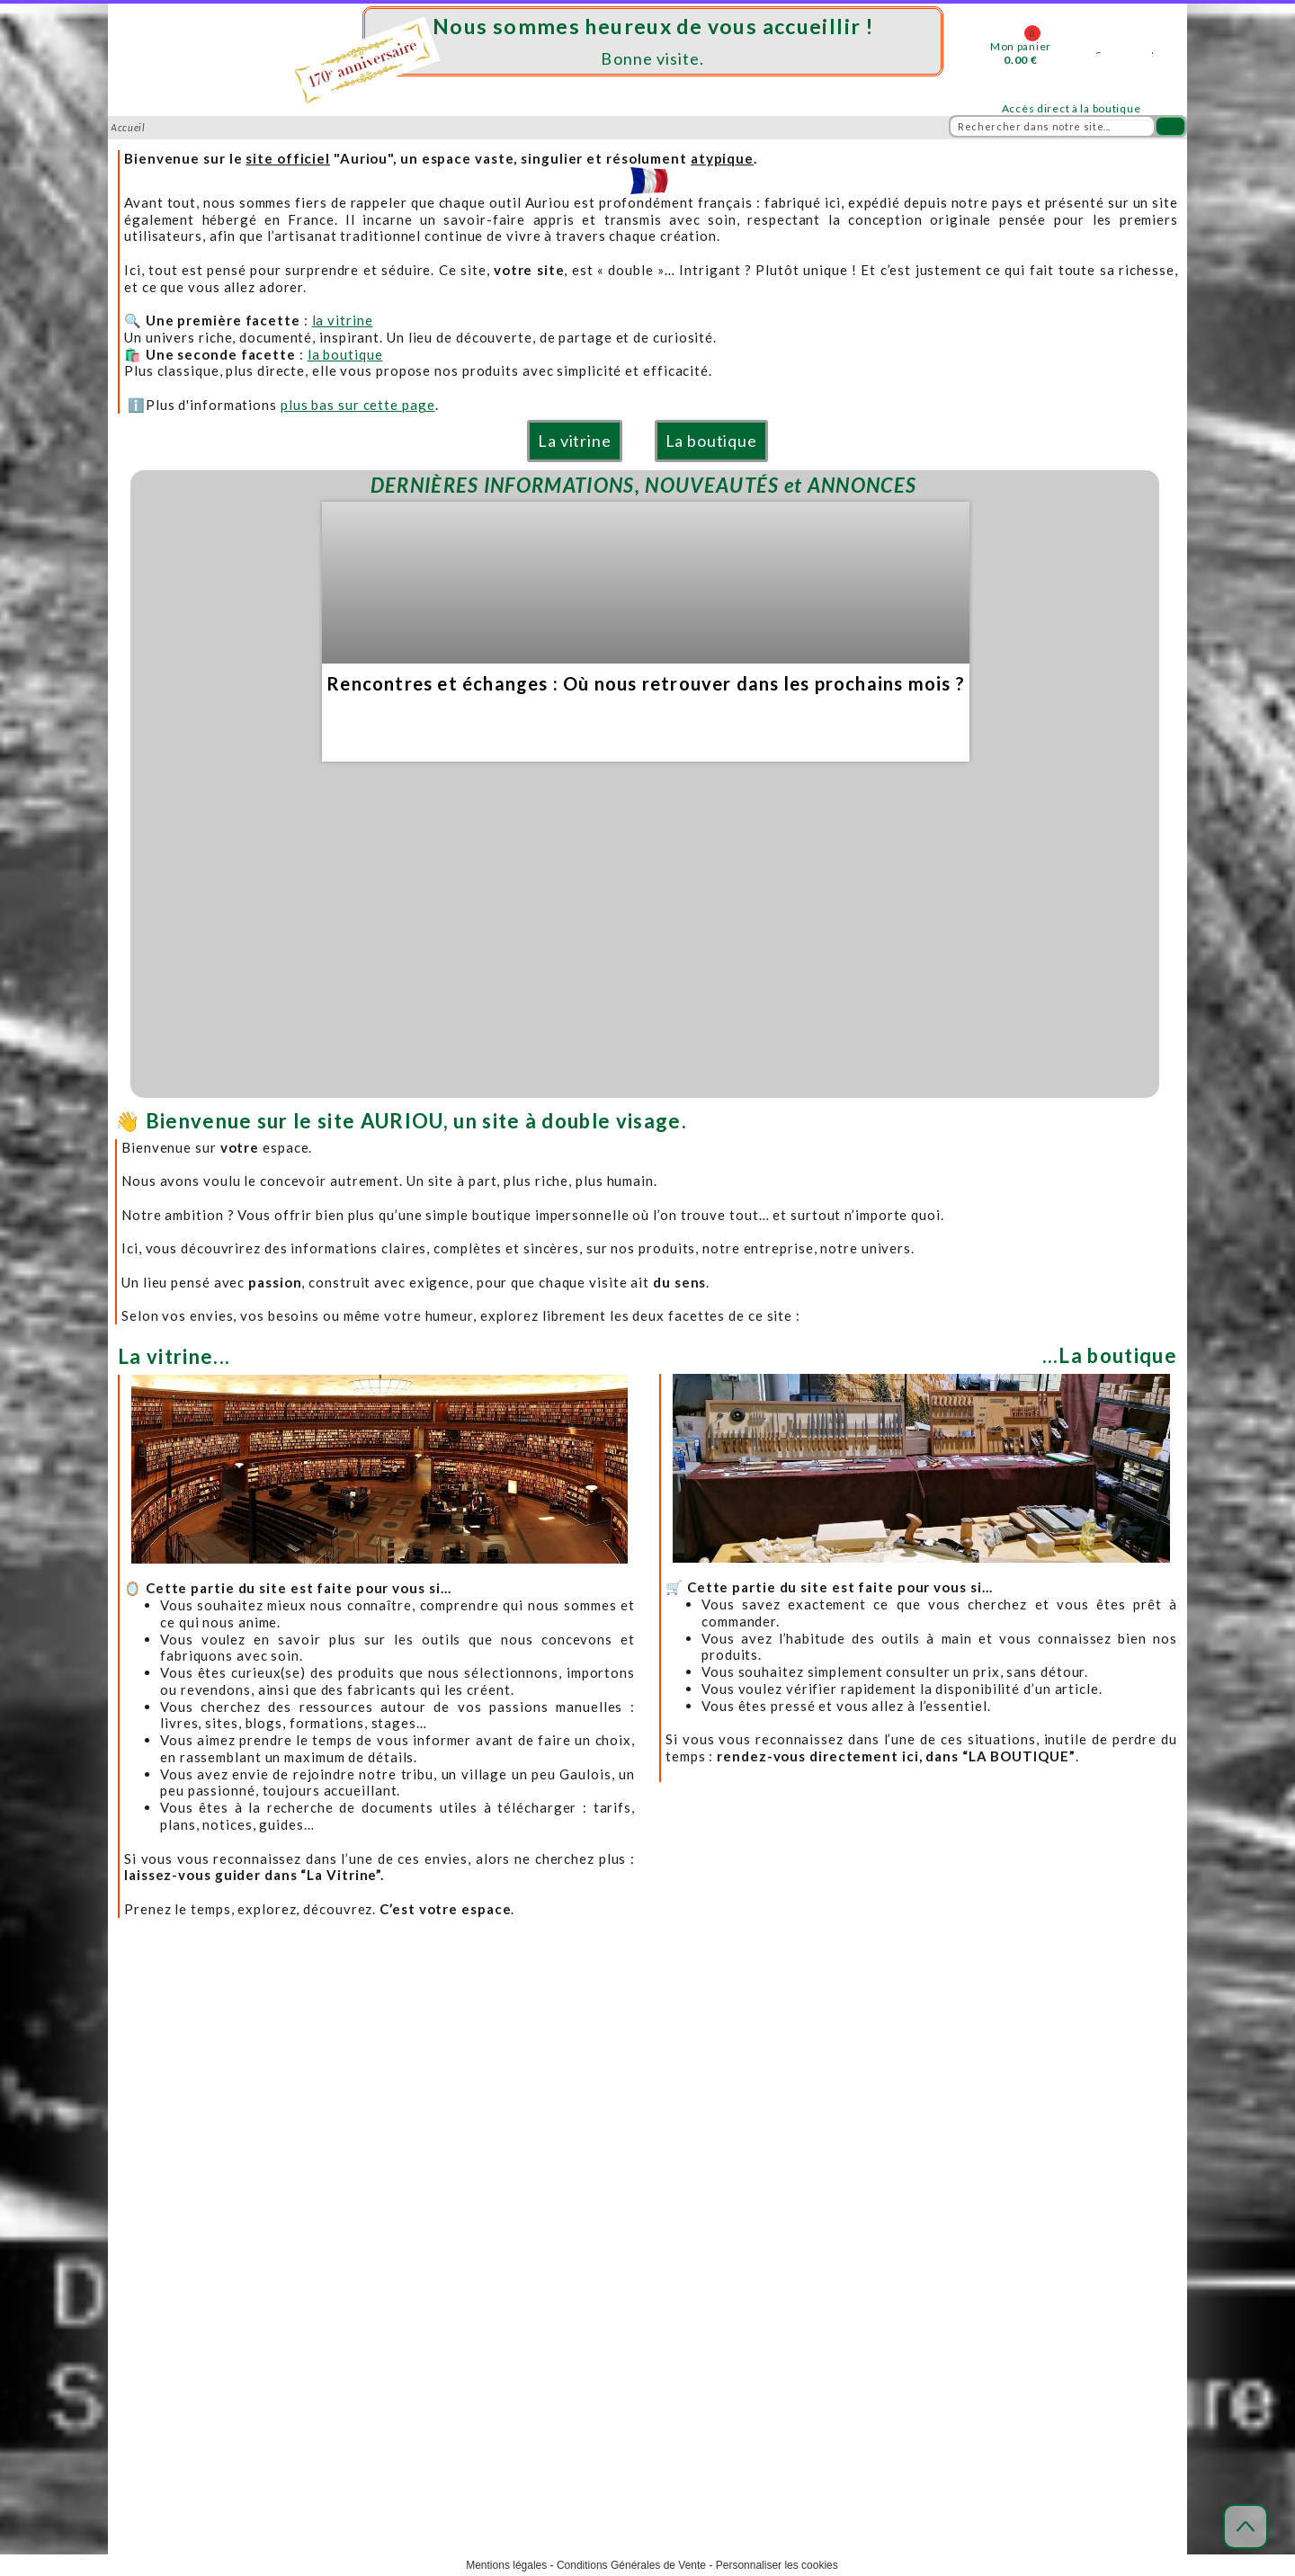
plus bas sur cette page (358, 405)
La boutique (711, 440)
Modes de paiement (667, 2190)
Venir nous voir (367, 2209)
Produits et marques (381, 2250)
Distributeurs (364, 2270)
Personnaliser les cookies (777, 2565)
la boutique (345, 354)
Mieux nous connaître (385, 2150)
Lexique (924, 2190)
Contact (349, 2230)
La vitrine (574, 440)
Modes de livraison (666, 2150)
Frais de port (649, 2170)
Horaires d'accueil (376, 2190)
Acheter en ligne (660, 2130)
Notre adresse (366, 2170)
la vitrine (342, 320)
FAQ (913, 2170)
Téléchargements (949, 2209)
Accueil (348, 2130)
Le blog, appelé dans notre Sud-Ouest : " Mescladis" (1038, 2150)
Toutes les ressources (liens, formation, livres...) (1029, 2230)
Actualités (930, 2130)
